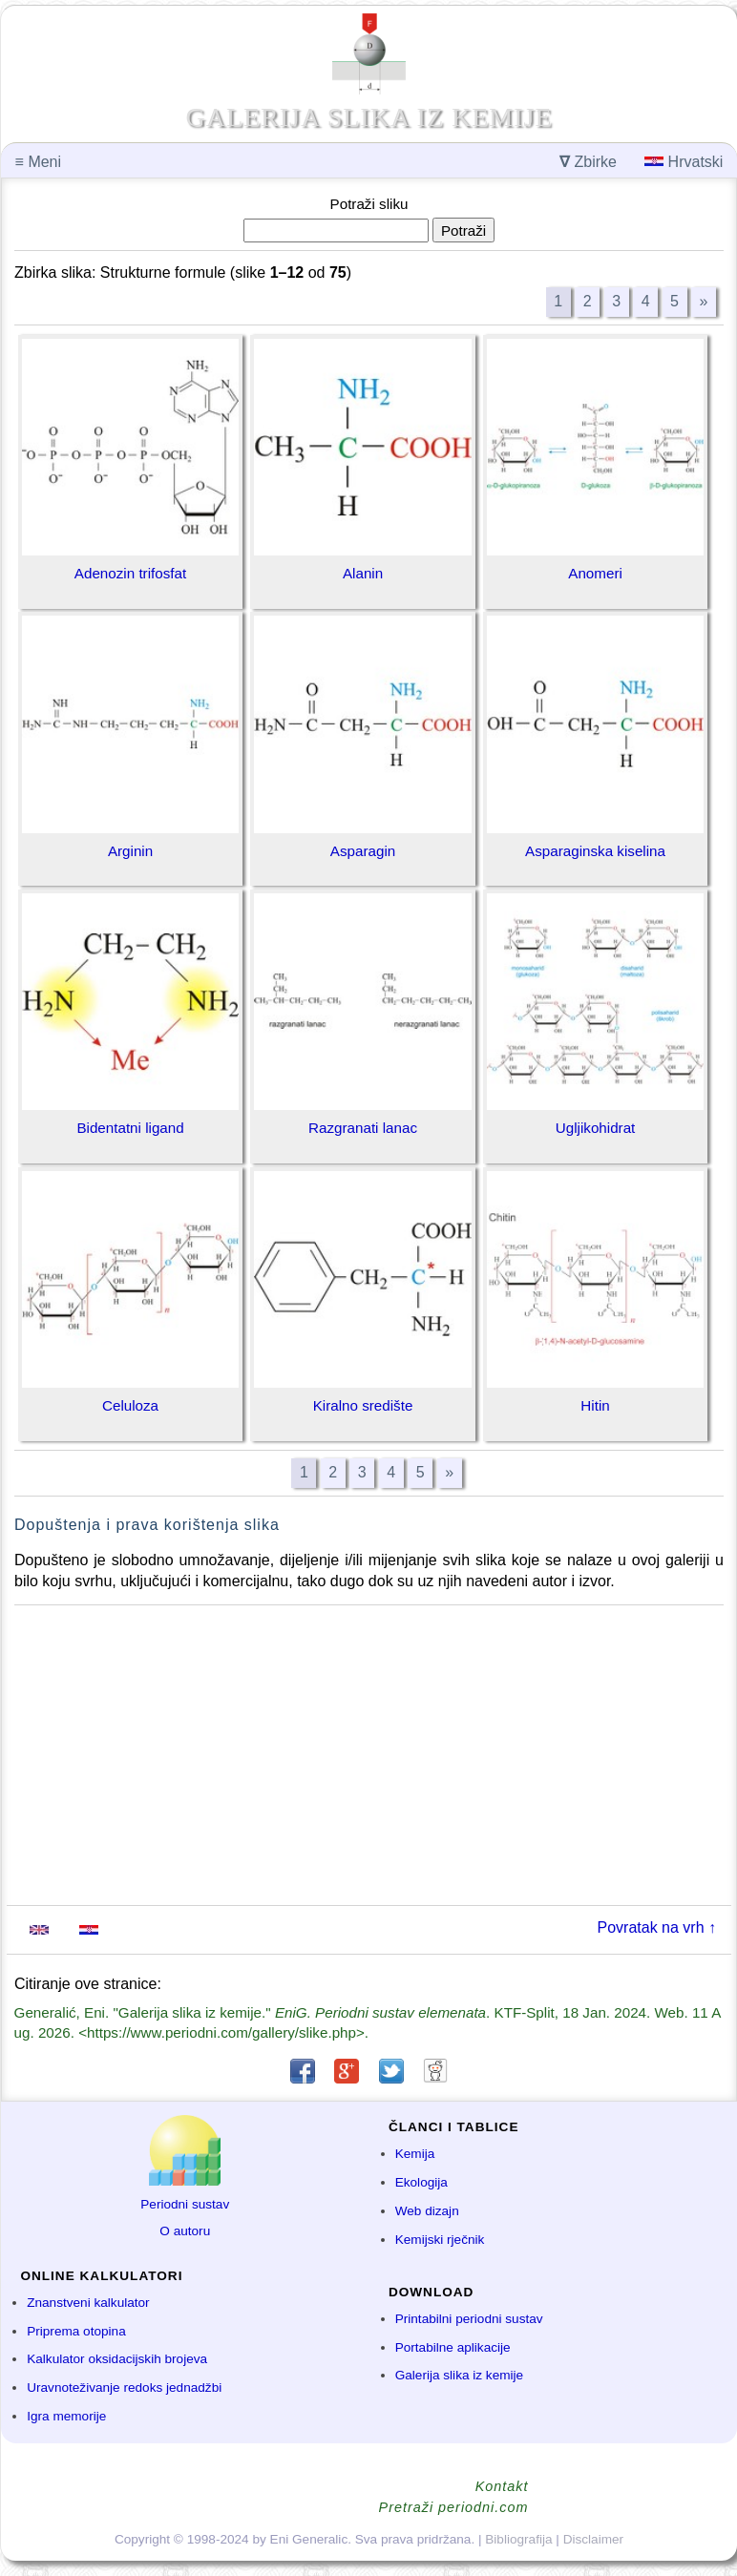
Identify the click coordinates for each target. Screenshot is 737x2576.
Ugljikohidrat (596, 1128)
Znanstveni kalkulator (88, 2302)
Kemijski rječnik (440, 2239)
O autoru (184, 2231)
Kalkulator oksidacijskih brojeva (117, 2359)
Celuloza (130, 1405)
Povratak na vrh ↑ (657, 1927)
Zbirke (588, 162)
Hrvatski (683, 162)
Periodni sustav (184, 2204)
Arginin (130, 851)
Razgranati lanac (362, 1128)
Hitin (594, 1405)
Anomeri (595, 573)
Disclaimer (593, 2539)
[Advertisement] (369, 1755)
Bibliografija (518, 2539)
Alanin (363, 573)
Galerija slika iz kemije (459, 2375)
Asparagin (362, 851)
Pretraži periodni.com (454, 2507)
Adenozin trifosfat (130, 573)
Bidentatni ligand (129, 1128)
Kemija (415, 2154)
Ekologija (421, 2182)
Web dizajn (427, 2211)
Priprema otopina (76, 2331)
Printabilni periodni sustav (469, 2319)
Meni (38, 162)
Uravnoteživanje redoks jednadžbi (124, 2387)
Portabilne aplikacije (453, 2347)
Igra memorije (66, 2416)
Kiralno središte (363, 1405)
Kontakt (502, 2486)
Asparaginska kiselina (595, 851)
